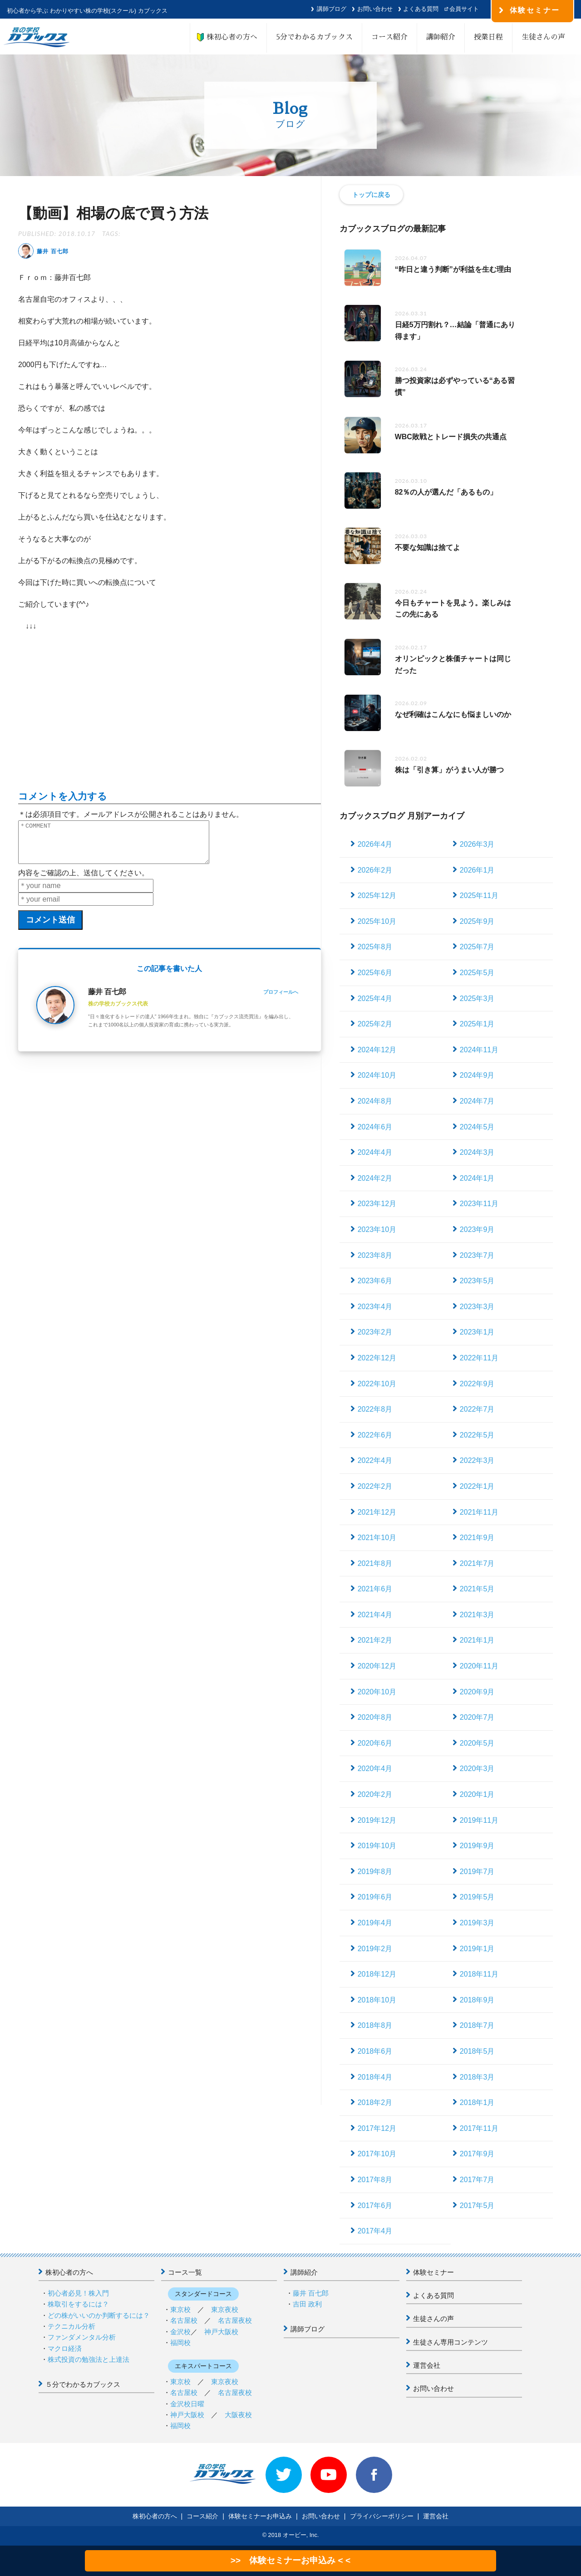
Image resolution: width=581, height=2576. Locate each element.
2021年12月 (377, 1512)
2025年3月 (477, 998)
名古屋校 (183, 2320)
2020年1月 (477, 1794)
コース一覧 (185, 2272)
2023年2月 (375, 1332)
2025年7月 (477, 947)
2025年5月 (477, 972)
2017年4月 (375, 2231)
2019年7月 (477, 1871)
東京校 (180, 2309)
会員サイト (464, 8)
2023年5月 (477, 1281)
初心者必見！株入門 (78, 2293)
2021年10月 (377, 1537)
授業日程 (488, 37)
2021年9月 (477, 1537)
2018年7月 (477, 2025)
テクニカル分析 (71, 2326)
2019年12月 (377, 1820)
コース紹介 (389, 37)
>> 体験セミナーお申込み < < (290, 2560)
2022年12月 (377, 1358)
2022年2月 (375, 1486)
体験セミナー (433, 2272)
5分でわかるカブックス (314, 37)
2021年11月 (479, 1512)
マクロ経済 (65, 2348)
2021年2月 (375, 1640)
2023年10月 (377, 1229)
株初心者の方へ (228, 37)
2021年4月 (375, 1615)
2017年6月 (375, 2205)
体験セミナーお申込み (260, 2516)
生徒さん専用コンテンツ (450, 2342)
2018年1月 (477, 2102)
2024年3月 (477, 1152)
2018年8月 (375, 2025)
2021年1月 (477, 1640)
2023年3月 (477, 1306)
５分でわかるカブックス (82, 2384)
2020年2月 (375, 1794)
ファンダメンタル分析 (82, 2337)
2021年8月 (375, 1563)
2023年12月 (377, 1203)
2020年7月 (477, 1717)
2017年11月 (479, 2128)
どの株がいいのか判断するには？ (99, 2315)
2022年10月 (377, 1384)
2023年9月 (477, 1229)
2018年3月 (477, 2077)
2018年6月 (375, 2051)
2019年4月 (375, 1923)
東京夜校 (224, 2309)
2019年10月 (377, 1846)
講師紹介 (440, 37)
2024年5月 (477, 1127)
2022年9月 (477, 1384)
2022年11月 (479, 1358)
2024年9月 (477, 1075)
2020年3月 (477, 1768)
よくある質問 (420, 8)
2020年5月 (477, 1743)
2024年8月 (375, 1101)
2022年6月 (375, 1435)
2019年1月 (477, 1949)
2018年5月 (477, 2051)
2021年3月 (477, 1615)
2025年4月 (375, 998)
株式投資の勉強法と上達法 (88, 2359)
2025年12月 (377, 895)
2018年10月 (377, 2000)
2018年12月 (377, 1974)
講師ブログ (331, 8)
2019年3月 (477, 1923)
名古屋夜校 (235, 2320)
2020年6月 (375, 1743)
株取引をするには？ (78, 2304)
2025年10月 (377, 921)
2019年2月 (375, 1949)
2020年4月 (375, 1768)
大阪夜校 (238, 2415)
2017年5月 (477, 2205)
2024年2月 (375, 1178)
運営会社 (426, 2365)
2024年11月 (479, 1050)
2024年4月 (375, 1152)
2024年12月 (377, 1050)
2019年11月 (479, 1820)
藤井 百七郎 (311, 2293)
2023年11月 (479, 1203)
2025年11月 (479, 895)
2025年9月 (477, 921)
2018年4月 (375, 2077)
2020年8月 (375, 1717)
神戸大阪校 (221, 2332)
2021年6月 (375, 1589)
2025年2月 (375, 1024)
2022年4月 (375, 1460)
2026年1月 (477, 870)
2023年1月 (477, 1332)
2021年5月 (477, 1589)
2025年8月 (375, 947)
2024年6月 (375, 1127)
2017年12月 (377, 2128)
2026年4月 (375, 844)
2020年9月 (477, 1692)
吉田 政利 (307, 2304)
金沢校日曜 (187, 2404)
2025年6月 (375, 972)
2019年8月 (375, 1871)
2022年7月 (477, 1409)
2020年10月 (377, 1692)
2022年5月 (477, 1435)
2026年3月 (477, 844)
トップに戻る (371, 194)
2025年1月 (477, 1024)
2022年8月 (375, 1409)
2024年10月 (377, 1075)
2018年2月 (375, 2102)
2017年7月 (477, 2179)
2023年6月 (375, 1281)
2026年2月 (375, 870)
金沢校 (180, 2332)
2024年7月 (477, 1101)
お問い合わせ (375, 8)
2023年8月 (375, 1255)
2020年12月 (377, 1666)
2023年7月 (477, 1255)
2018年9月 (477, 2000)
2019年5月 (477, 1897)
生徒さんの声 (543, 37)
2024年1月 (477, 1178)
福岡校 (180, 2342)
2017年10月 (377, 2154)
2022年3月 (477, 1460)
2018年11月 (479, 1974)
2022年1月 (477, 1486)
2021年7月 (477, 1563)
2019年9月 (477, 1846)
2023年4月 (375, 1306)
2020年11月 (479, 1666)
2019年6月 (375, 1897)
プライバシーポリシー (382, 2516)
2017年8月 (375, 2179)
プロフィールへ (280, 1000)
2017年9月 (477, 2154)
